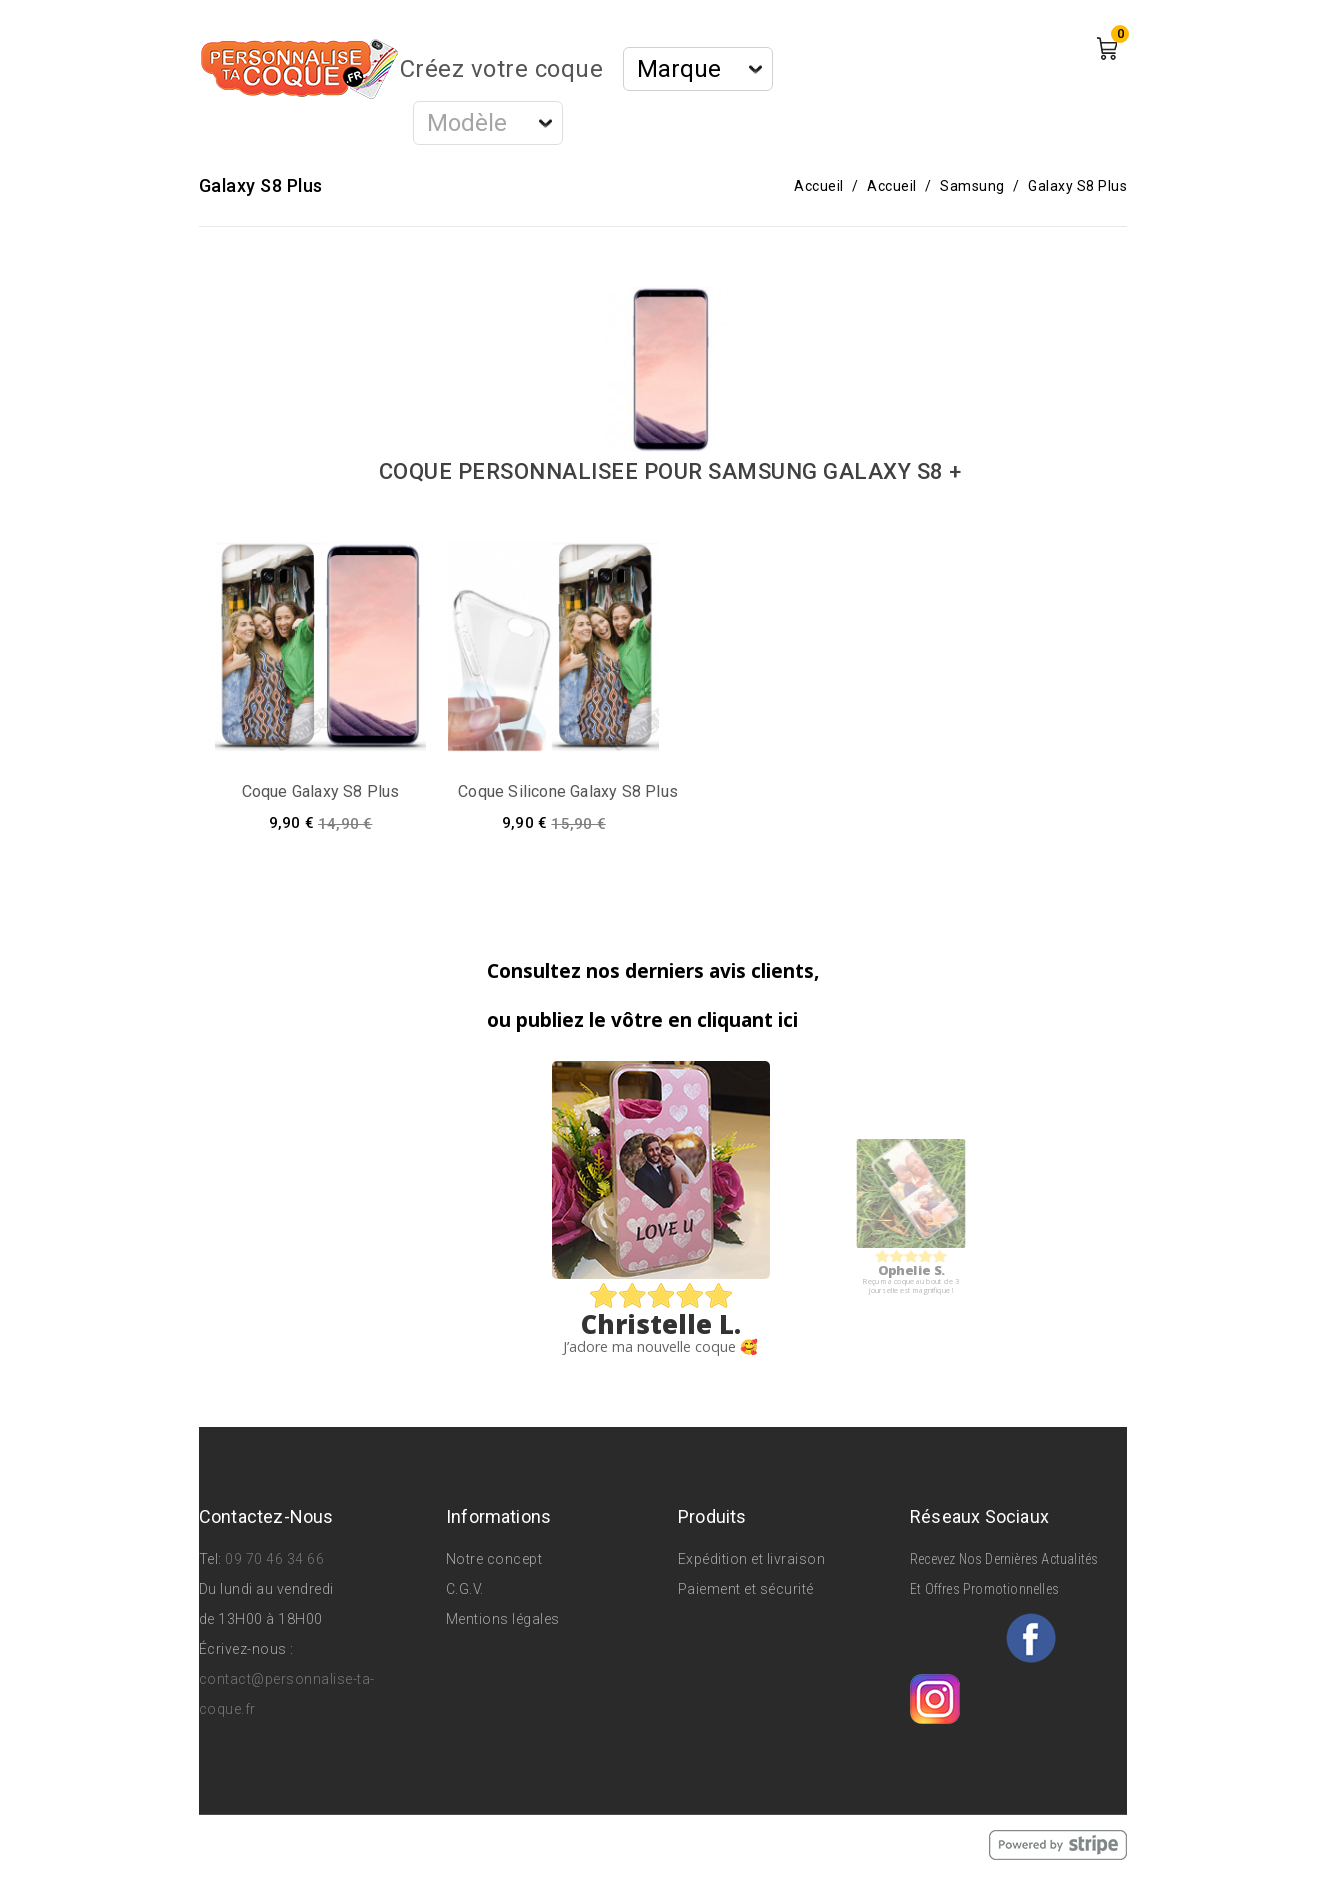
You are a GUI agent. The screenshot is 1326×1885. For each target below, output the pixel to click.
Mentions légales (503, 1619)
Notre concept (494, 1559)
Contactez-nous (266, 1516)
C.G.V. (465, 1589)
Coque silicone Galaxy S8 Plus (568, 791)
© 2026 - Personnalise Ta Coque (310, 1844)
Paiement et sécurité (746, 1589)
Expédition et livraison (752, 1559)
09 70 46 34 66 (274, 1559)
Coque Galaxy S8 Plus (321, 791)
